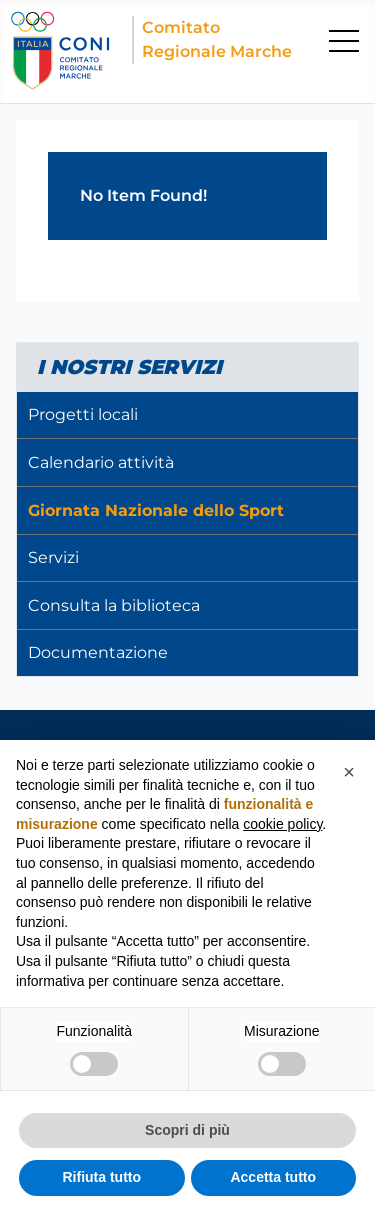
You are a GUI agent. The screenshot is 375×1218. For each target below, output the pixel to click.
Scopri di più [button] (187, 1130)
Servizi (53, 557)
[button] (349, 772)
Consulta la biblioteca (114, 605)
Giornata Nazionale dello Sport (156, 510)
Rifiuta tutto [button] (101, 1177)
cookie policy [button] (282, 824)
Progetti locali (83, 414)
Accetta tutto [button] (273, 1177)
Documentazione (98, 652)
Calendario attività (101, 462)
